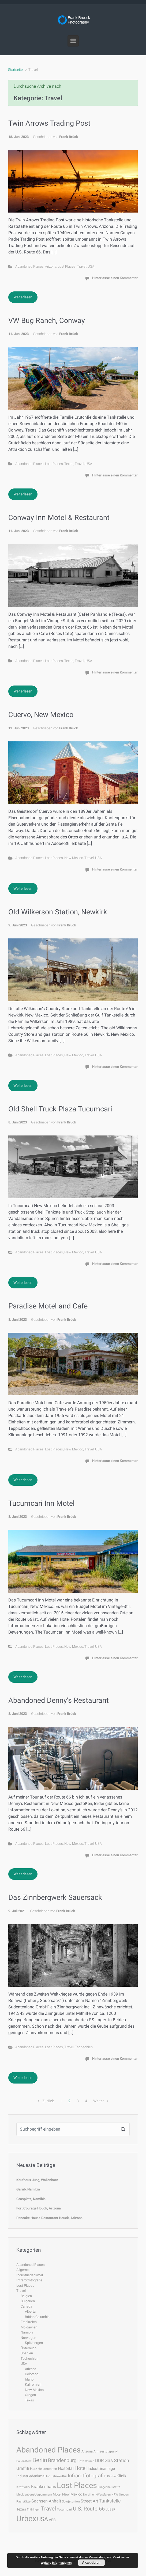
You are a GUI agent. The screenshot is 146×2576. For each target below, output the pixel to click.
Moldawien (29, 2327)
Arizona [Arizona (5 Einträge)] (87, 2451)
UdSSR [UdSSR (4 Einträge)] (110, 2509)
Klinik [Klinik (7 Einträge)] (121, 2476)
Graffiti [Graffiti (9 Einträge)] (22, 2468)
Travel (81, 266)
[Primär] (73, 41)
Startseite (15, 70)
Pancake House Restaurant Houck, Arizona (49, 2218)
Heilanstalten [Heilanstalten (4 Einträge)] (47, 2469)
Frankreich (29, 2322)
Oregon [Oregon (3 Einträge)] (124, 2494)
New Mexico (73, 858)
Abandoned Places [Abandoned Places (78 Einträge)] (48, 2449)
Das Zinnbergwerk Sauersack (55, 1897)
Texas (68, 464)
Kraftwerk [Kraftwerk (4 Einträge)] (23, 2487)
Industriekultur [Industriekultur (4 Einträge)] (56, 2476)
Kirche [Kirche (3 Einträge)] (111, 2476)
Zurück (48, 2101)
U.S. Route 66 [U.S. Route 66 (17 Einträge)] (89, 2508)
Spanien (27, 2353)
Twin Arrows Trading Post (49, 123)
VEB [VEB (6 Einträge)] (52, 2520)
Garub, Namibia (28, 2189)
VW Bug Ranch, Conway (46, 320)
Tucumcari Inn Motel (41, 1503)
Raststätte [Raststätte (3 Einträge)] (23, 2501)
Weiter (98, 2101)
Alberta (30, 2311)
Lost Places (67, 266)
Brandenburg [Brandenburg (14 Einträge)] (62, 2460)
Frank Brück (68, 137)
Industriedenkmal (29, 2275)
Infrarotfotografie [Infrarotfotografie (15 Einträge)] (87, 2476)
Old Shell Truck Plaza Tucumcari (60, 1109)
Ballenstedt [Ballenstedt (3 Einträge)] (24, 2461)
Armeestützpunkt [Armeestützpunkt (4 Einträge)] (105, 2451)
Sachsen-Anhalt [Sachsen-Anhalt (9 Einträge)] (46, 2501)
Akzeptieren (91, 2563)
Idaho (29, 2379)
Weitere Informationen (56, 2562)
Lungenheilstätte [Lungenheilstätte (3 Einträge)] (109, 2487)
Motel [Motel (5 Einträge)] (57, 2494)
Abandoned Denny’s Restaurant (58, 1700)
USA (91, 266)
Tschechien (84, 2047)
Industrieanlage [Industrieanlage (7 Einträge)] (101, 2468)
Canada (26, 2306)
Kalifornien (33, 2384)
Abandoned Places (29, 266)
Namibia (27, 2332)
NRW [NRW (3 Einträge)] (114, 2494)
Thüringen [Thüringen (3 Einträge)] (33, 2509)
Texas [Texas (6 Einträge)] (21, 2509)
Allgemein (23, 2270)
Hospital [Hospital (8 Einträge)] (66, 2468)
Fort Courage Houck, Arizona (38, 2208)
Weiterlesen (22, 297)
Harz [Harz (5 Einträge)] (33, 2469)
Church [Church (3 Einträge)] (89, 2461)
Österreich (28, 2348)
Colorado (31, 2374)
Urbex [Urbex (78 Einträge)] (26, 2518)
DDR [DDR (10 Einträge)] (99, 2460)
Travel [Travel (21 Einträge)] (48, 2508)
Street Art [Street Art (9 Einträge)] (89, 2501)
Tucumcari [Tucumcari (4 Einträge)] (64, 2509)
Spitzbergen (34, 2343)
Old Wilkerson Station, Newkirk (57, 912)
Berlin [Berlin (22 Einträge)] (39, 2460)
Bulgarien (28, 2301)
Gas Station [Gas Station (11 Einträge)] (116, 2460)
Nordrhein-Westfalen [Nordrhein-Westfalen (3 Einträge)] (97, 2494)
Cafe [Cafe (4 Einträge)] (80, 2461)
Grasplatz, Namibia (31, 2199)
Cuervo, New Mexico (40, 714)
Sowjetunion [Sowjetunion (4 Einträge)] (71, 2501)
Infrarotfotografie (29, 2280)
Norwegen (28, 2338)
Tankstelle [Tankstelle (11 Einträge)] (110, 2501)
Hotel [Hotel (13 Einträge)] (80, 2468)
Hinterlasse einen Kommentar (115, 278)
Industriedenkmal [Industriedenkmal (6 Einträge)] (30, 2476)
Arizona (50, 266)
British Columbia (37, 2317)
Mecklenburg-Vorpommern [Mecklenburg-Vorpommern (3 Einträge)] (34, 2494)
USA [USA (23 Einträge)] (42, 2519)
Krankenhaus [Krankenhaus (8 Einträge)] (43, 2486)
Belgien (26, 2296)
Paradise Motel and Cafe (48, 1306)
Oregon (30, 2395)
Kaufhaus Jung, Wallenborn (37, 2180)
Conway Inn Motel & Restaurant (59, 517)
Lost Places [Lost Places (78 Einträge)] (77, 2485)
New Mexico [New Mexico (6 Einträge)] (72, 2494)
